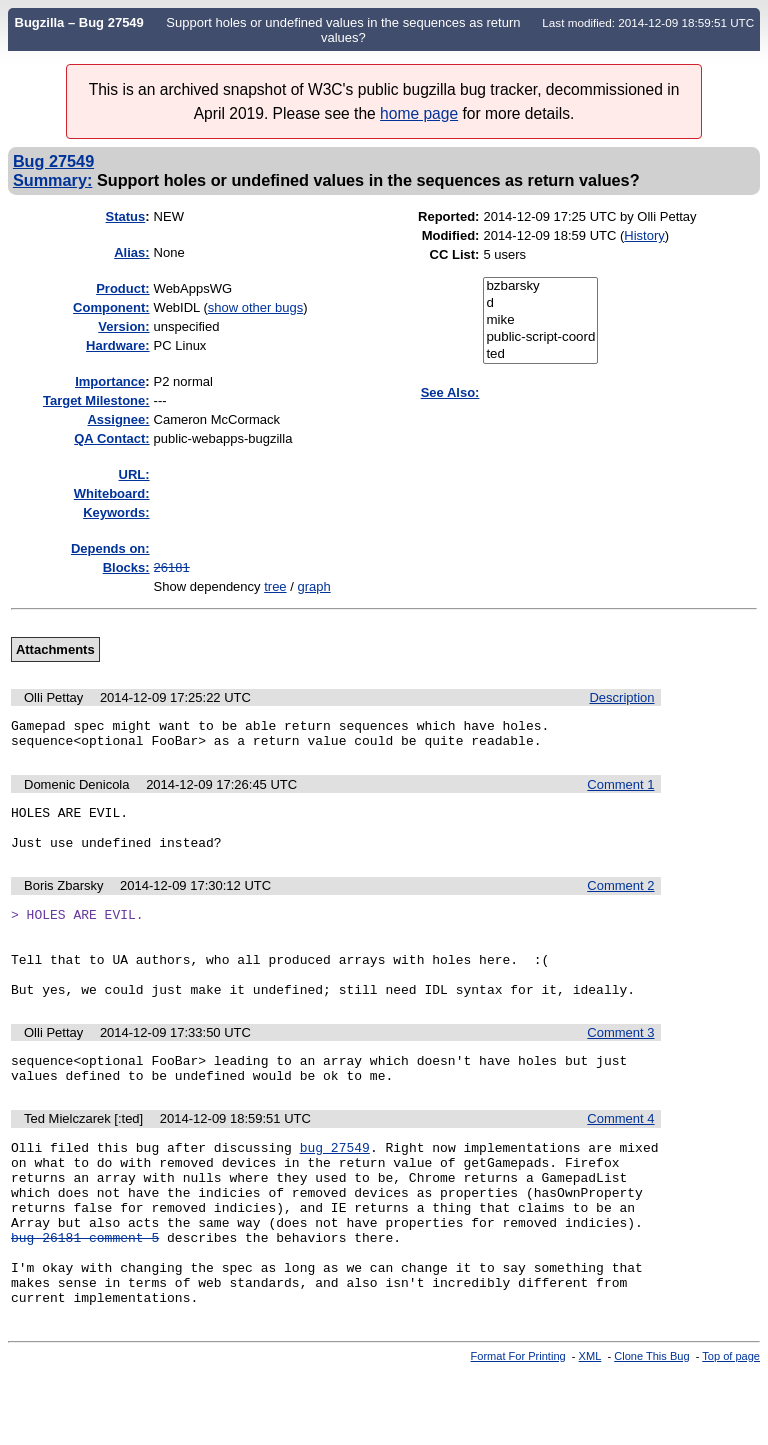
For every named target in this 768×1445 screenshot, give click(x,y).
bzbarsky (540, 286)
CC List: (455, 254)
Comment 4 (620, 1157)
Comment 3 (620, 1065)
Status (126, 216)
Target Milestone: (96, 400)
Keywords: (116, 512)
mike (540, 320)
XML (590, 1428)
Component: (111, 307)
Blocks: (126, 567)
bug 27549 (335, 1189)
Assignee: (118, 419)
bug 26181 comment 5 (85, 1297)
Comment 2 (620, 900)
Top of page (731, 1428)
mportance (110, 381)
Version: (123, 326)
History (644, 235)
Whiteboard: (112, 493)
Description (621, 697)
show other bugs (255, 307)
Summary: (52, 180)
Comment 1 (620, 790)
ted (540, 354)
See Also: (450, 392)
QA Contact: (111, 438)
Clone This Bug (651, 1428)
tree (275, 586)
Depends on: (110, 548)
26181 (172, 567)
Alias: (131, 252)
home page (419, 113)
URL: (134, 474)
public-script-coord (540, 337)
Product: (122, 288)
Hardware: (118, 345)
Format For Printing (518, 1428)
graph (313, 586)
